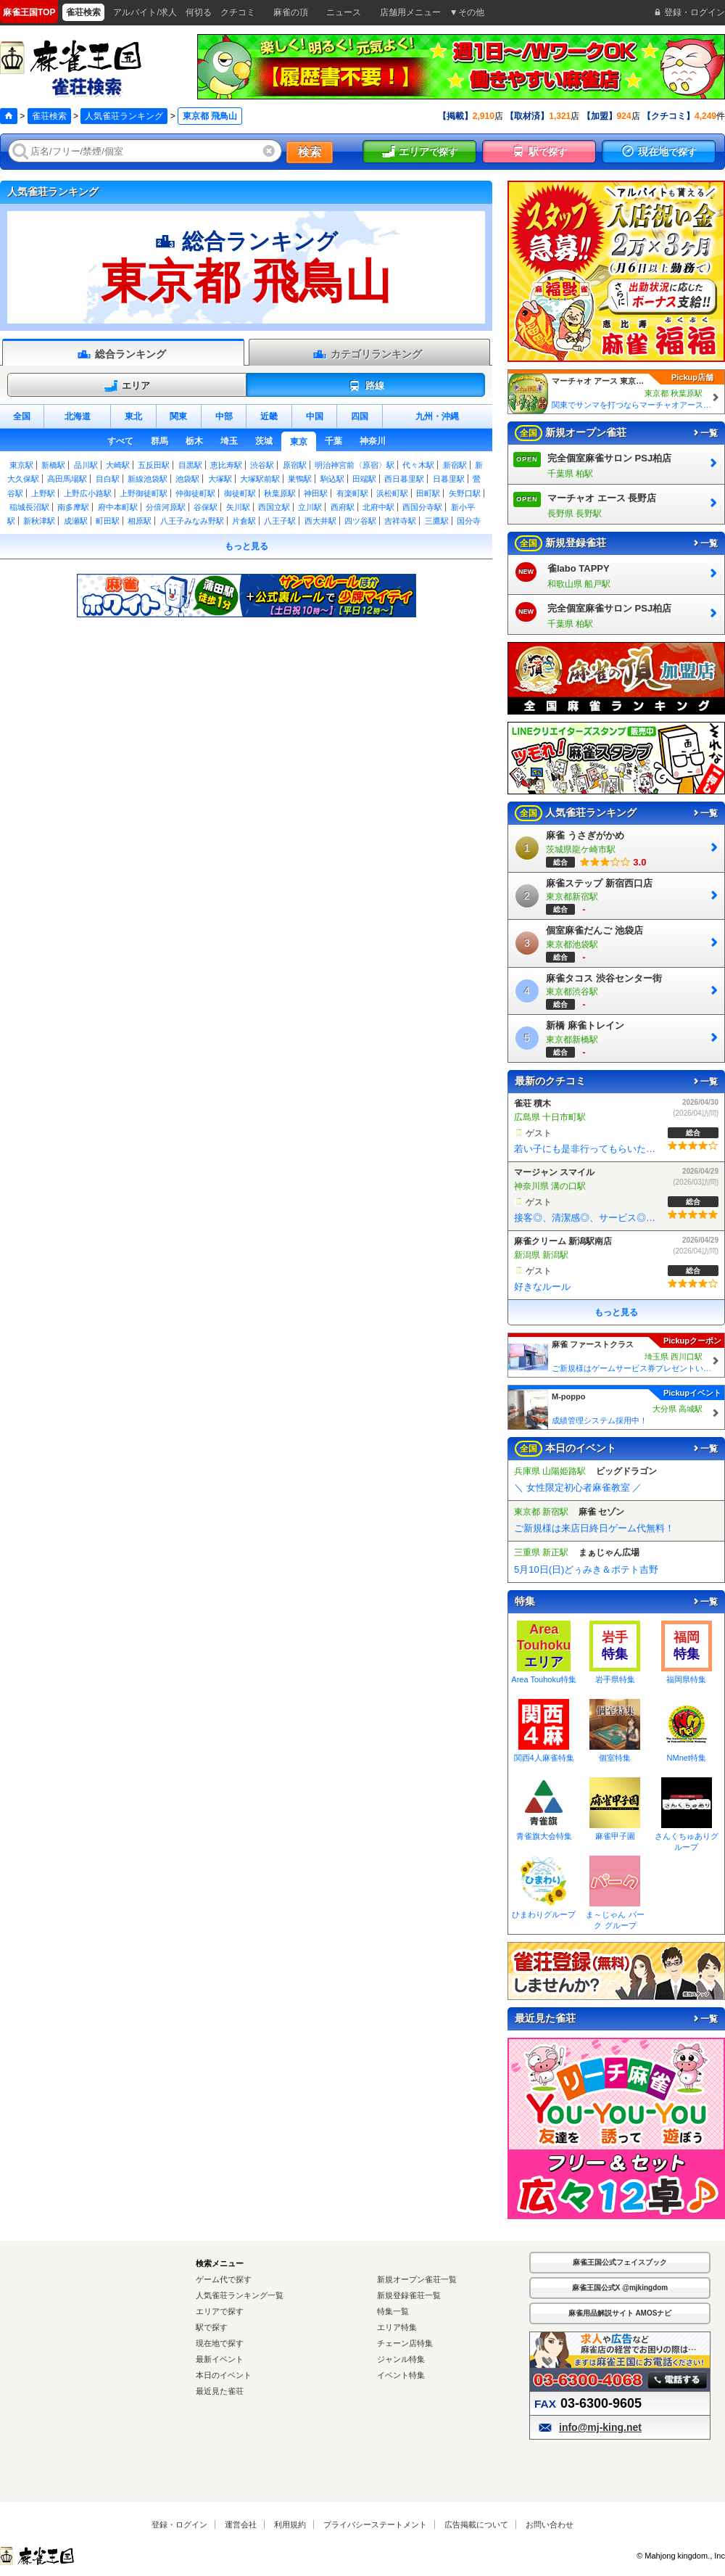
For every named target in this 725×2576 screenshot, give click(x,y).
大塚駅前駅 (260, 478)
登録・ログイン (179, 2524)
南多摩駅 (73, 507)
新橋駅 (53, 465)
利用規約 (290, 2524)
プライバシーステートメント (375, 2524)
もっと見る (246, 546)
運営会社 (241, 2524)
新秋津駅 (39, 521)
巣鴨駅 (300, 478)
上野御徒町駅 (143, 493)
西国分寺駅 (422, 507)
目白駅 (108, 478)
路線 (365, 386)
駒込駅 (332, 478)
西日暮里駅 (404, 478)
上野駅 (43, 493)
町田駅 (108, 521)
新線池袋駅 (147, 478)
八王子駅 (280, 521)
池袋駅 (187, 478)
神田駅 (316, 493)
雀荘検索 (49, 116)
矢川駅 (238, 507)
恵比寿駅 (226, 465)
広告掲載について (476, 2524)
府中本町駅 (118, 507)
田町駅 (428, 493)
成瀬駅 (76, 521)
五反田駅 (154, 465)
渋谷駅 (262, 465)
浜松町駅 (392, 493)
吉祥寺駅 (400, 521)
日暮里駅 (449, 478)
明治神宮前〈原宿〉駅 (354, 465)
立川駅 (310, 507)
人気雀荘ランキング (124, 116)
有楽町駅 (352, 493)
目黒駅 (190, 465)
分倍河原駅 (166, 507)
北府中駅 (378, 507)
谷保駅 (206, 507)
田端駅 (364, 478)
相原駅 (140, 521)
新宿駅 (455, 465)
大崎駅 (118, 465)
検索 (309, 152)
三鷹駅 (437, 521)
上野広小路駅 (88, 493)
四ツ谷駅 (360, 521)
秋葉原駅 (280, 493)
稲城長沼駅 (29, 507)
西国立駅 (274, 507)
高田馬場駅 (67, 478)
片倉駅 (244, 521)
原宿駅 (295, 465)
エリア (127, 386)
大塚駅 (220, 478)
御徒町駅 (240, 493)
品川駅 (86, 465)
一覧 (705, 433)
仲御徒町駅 (195, 493)
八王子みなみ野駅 (192, 521)
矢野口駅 (465, 493)
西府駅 (343, 507)
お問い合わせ (549, 2524)
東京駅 (21, 465)
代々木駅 (418, 465)
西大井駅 (320, 521)
